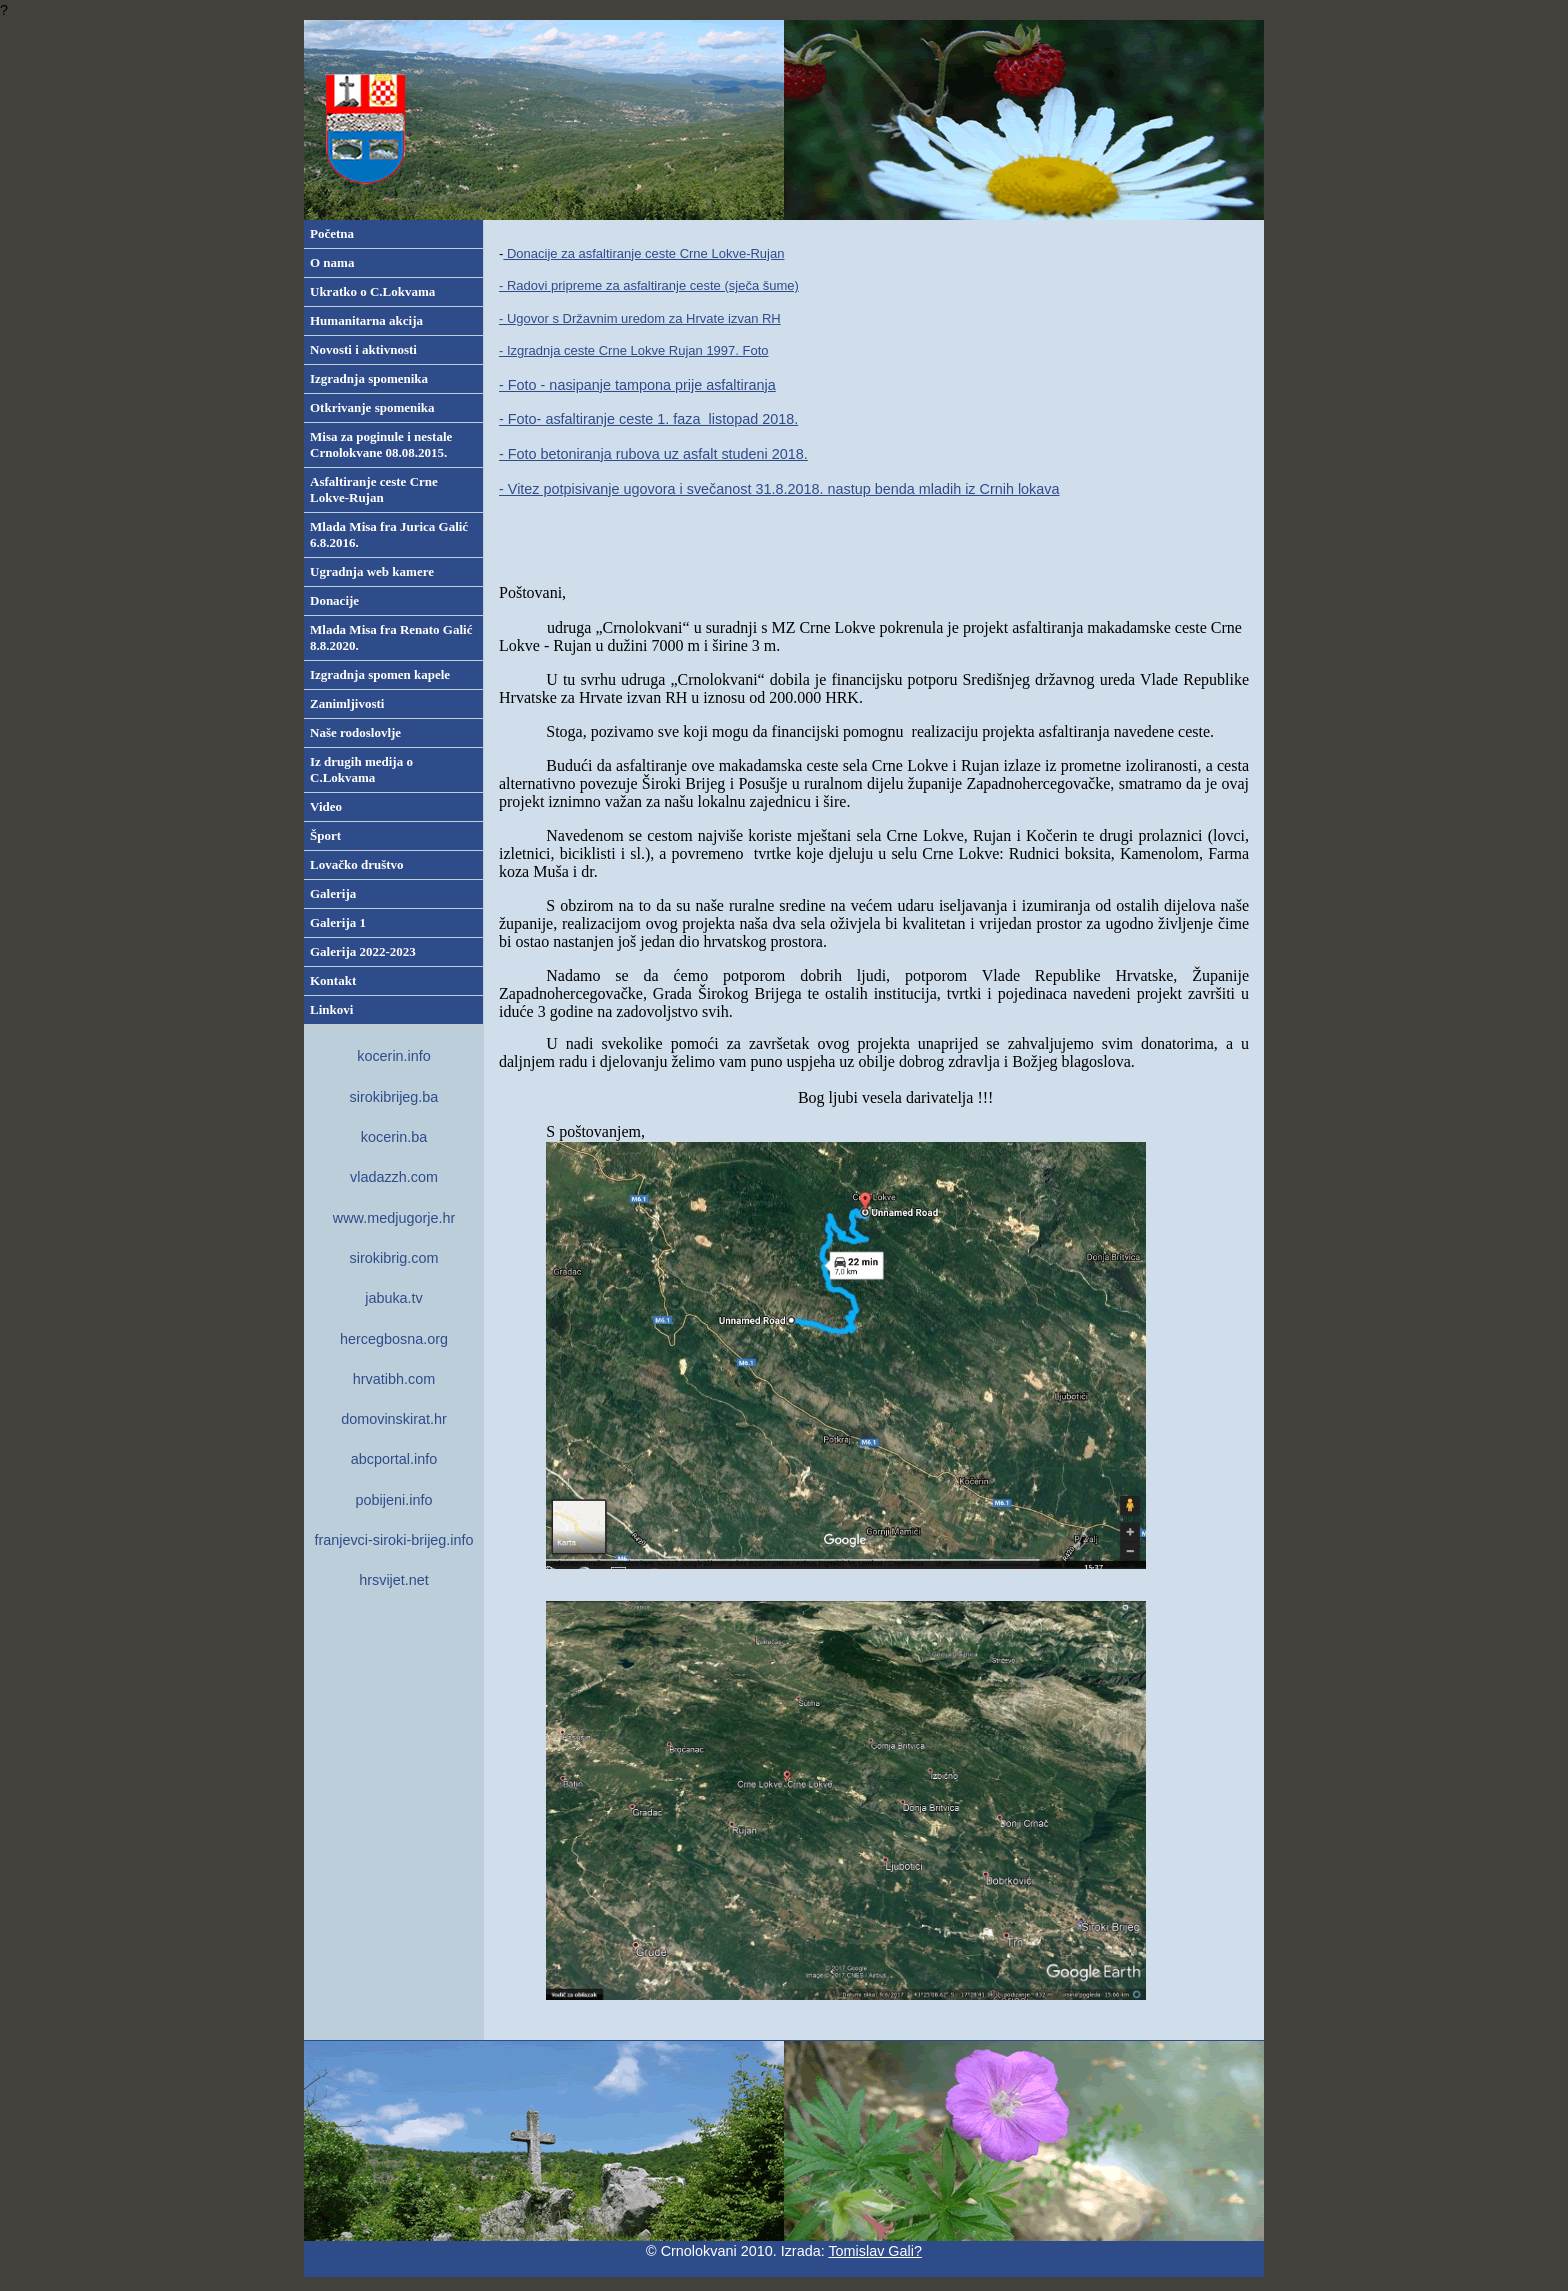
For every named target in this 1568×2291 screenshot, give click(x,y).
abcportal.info (394, 1459)
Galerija (333, 893)
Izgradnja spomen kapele (380, 674)
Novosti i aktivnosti (363, 349)
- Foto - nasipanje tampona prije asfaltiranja (637, 385)
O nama (332, 262)
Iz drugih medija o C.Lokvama (361, 769)
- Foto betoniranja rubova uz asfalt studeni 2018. (653, 454)
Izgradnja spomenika (369, 378)
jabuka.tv (394, 1298)
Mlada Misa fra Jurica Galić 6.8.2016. (389, 534)
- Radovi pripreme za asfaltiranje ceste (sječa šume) (649, 285)
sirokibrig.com (394, 1258)
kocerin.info (394, 1056)
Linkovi (331, 1009)
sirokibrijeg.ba (394, 1097)
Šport (325, 835)
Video (326, 806)
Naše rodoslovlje (355, 732)
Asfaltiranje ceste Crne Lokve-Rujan (374, 489)
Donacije (334, 600)
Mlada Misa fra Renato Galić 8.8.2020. (391, 637)
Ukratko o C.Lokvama (372, 291)
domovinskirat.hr (394, 1419)
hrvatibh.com (394, 1379)
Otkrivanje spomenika (372, 407)
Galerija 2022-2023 (363, 951)
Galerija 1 (338, 922)
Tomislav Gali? (875, 2251)
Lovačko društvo (357, 864)
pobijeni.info (394, 1500)
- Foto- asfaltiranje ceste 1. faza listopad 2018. (648, 419)
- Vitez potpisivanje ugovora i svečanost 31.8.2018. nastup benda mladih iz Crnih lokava (779, 489)
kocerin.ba (394, 1137)
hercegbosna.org (394, 1339)
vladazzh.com (394, 1177)
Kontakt (333, 980)
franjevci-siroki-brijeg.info (393, 1540)
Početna (332, 233)
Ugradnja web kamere (372, 571)
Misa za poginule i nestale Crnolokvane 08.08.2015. (381, 444)
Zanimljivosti (347, 703)
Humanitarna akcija (366, 320)
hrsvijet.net (394, 1580)
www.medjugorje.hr (394, 1218)
